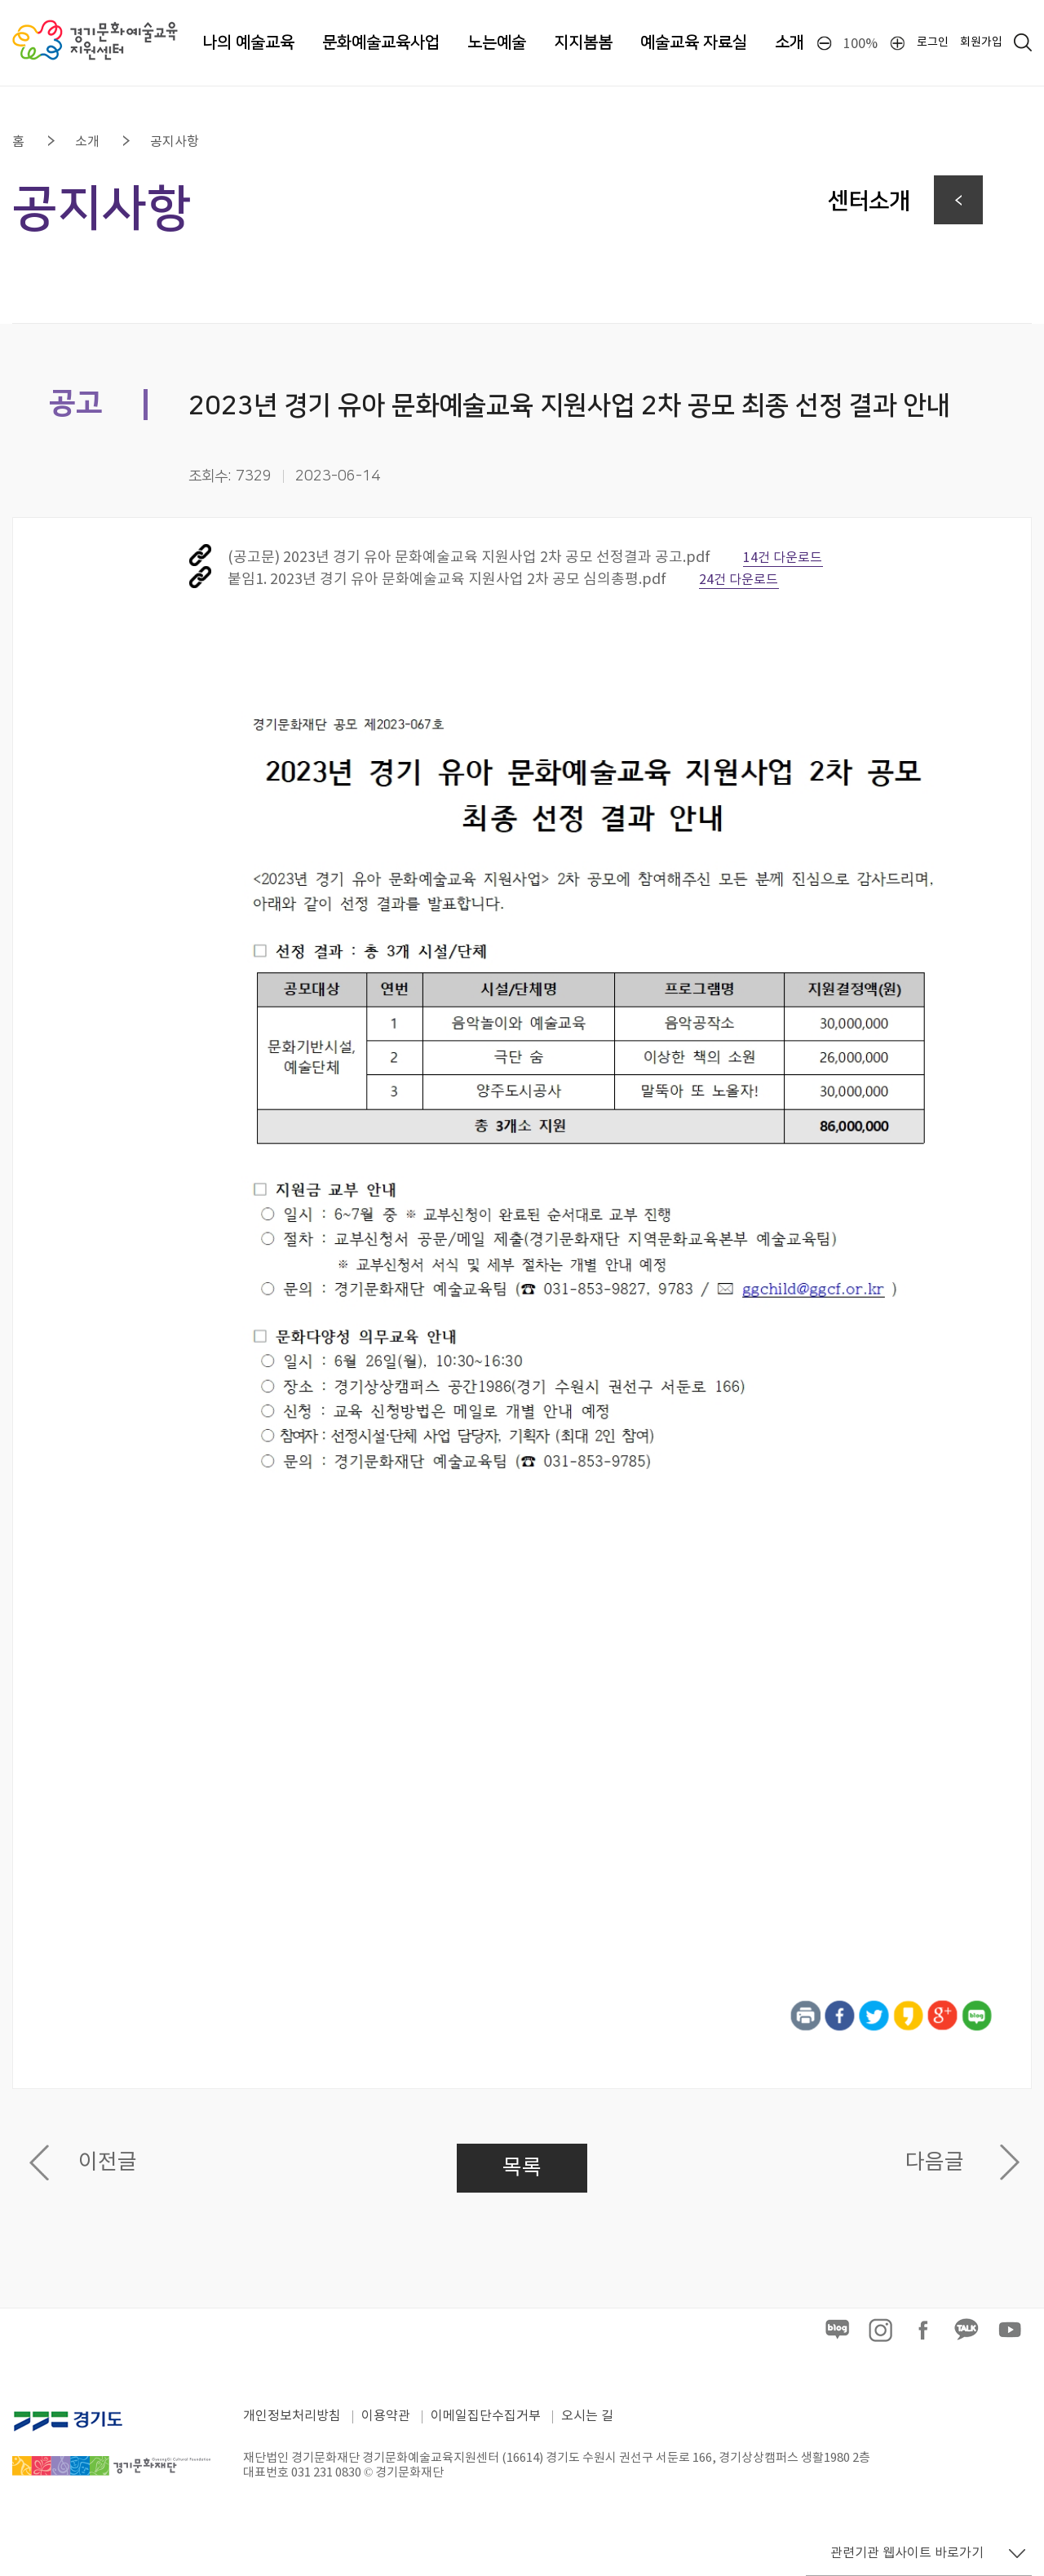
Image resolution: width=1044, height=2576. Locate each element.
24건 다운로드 (738, 580)
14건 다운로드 (782, 558)
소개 (789, 42)
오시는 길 (587, 2416)
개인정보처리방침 (292, 2416)
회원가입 (981, 42)
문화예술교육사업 (381, 42)
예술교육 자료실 (693, 42)
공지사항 (174, 142)
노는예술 (496, 42)
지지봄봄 (583, 42)
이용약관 (385, 2416)
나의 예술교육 (248, 42)
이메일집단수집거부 (486, 2416)
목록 (522, 2168)
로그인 (933, 42)
